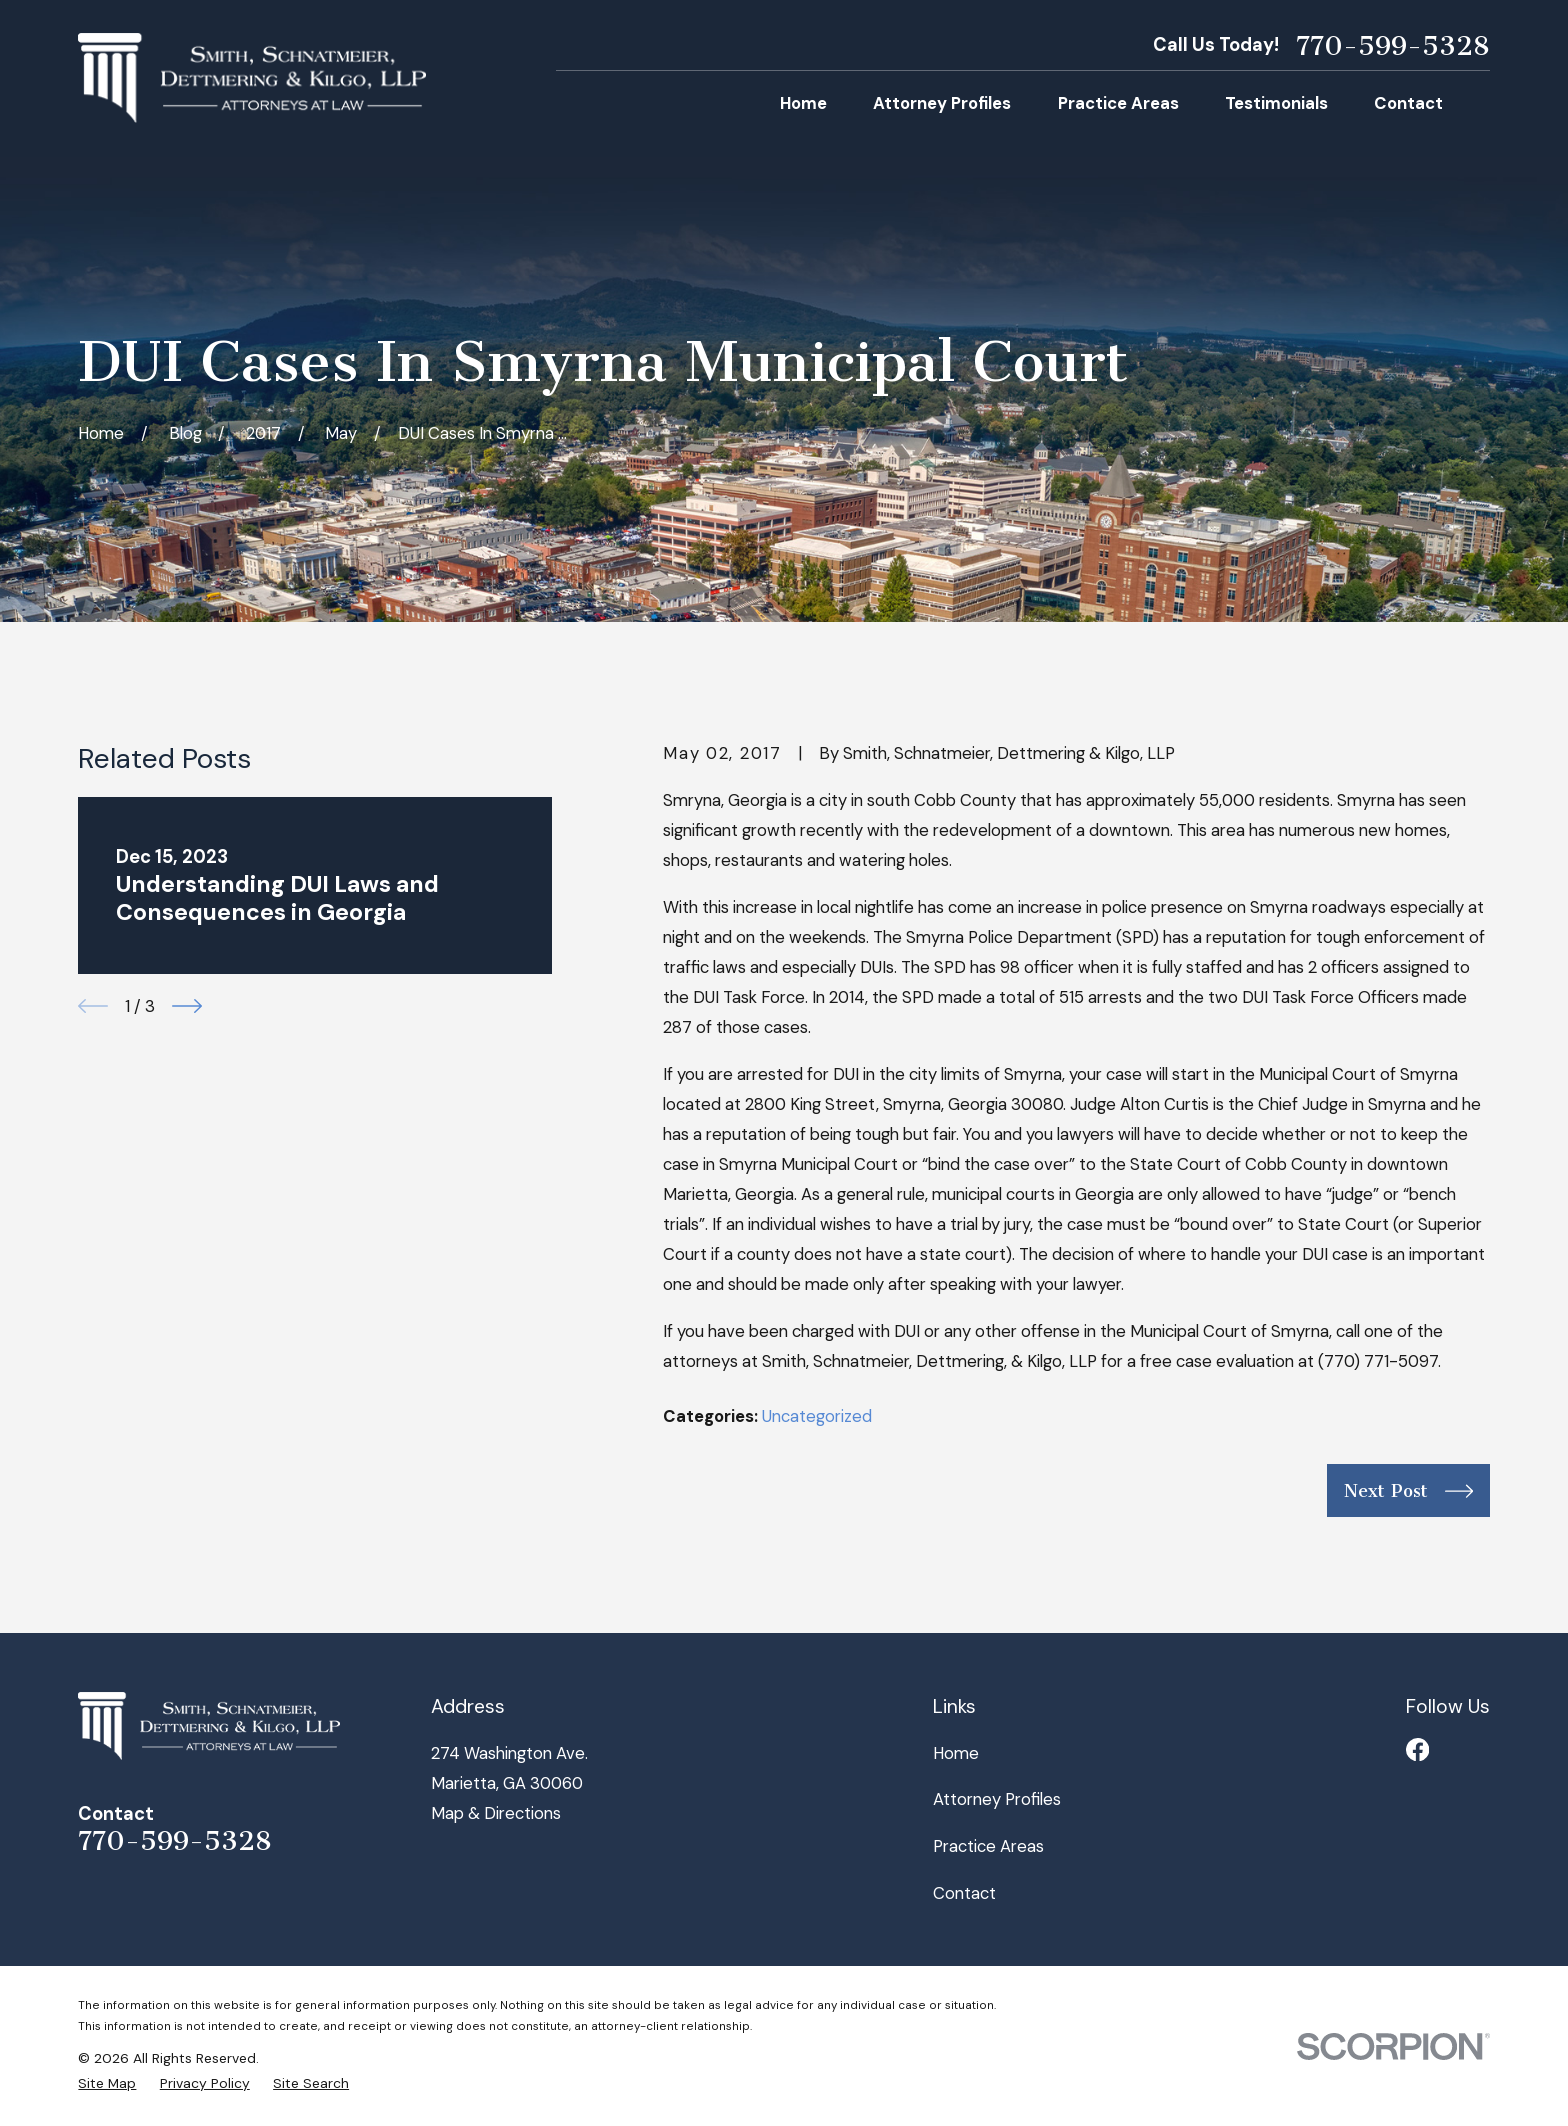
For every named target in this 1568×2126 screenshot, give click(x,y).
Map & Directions (496, 1813)
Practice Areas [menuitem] (1118, 103)
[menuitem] (107, 2083)
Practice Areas (988, 1846)
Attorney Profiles (997, 1799)
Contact (964, 1893)
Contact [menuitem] (1408, 103)
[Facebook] (1417, 1749)
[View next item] (187, 1006)
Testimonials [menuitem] (1276, 103)
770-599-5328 (1393, 46)
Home (956, 1753)
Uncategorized (817, 1416)
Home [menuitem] (803, 103)
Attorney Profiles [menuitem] (942, 103)
